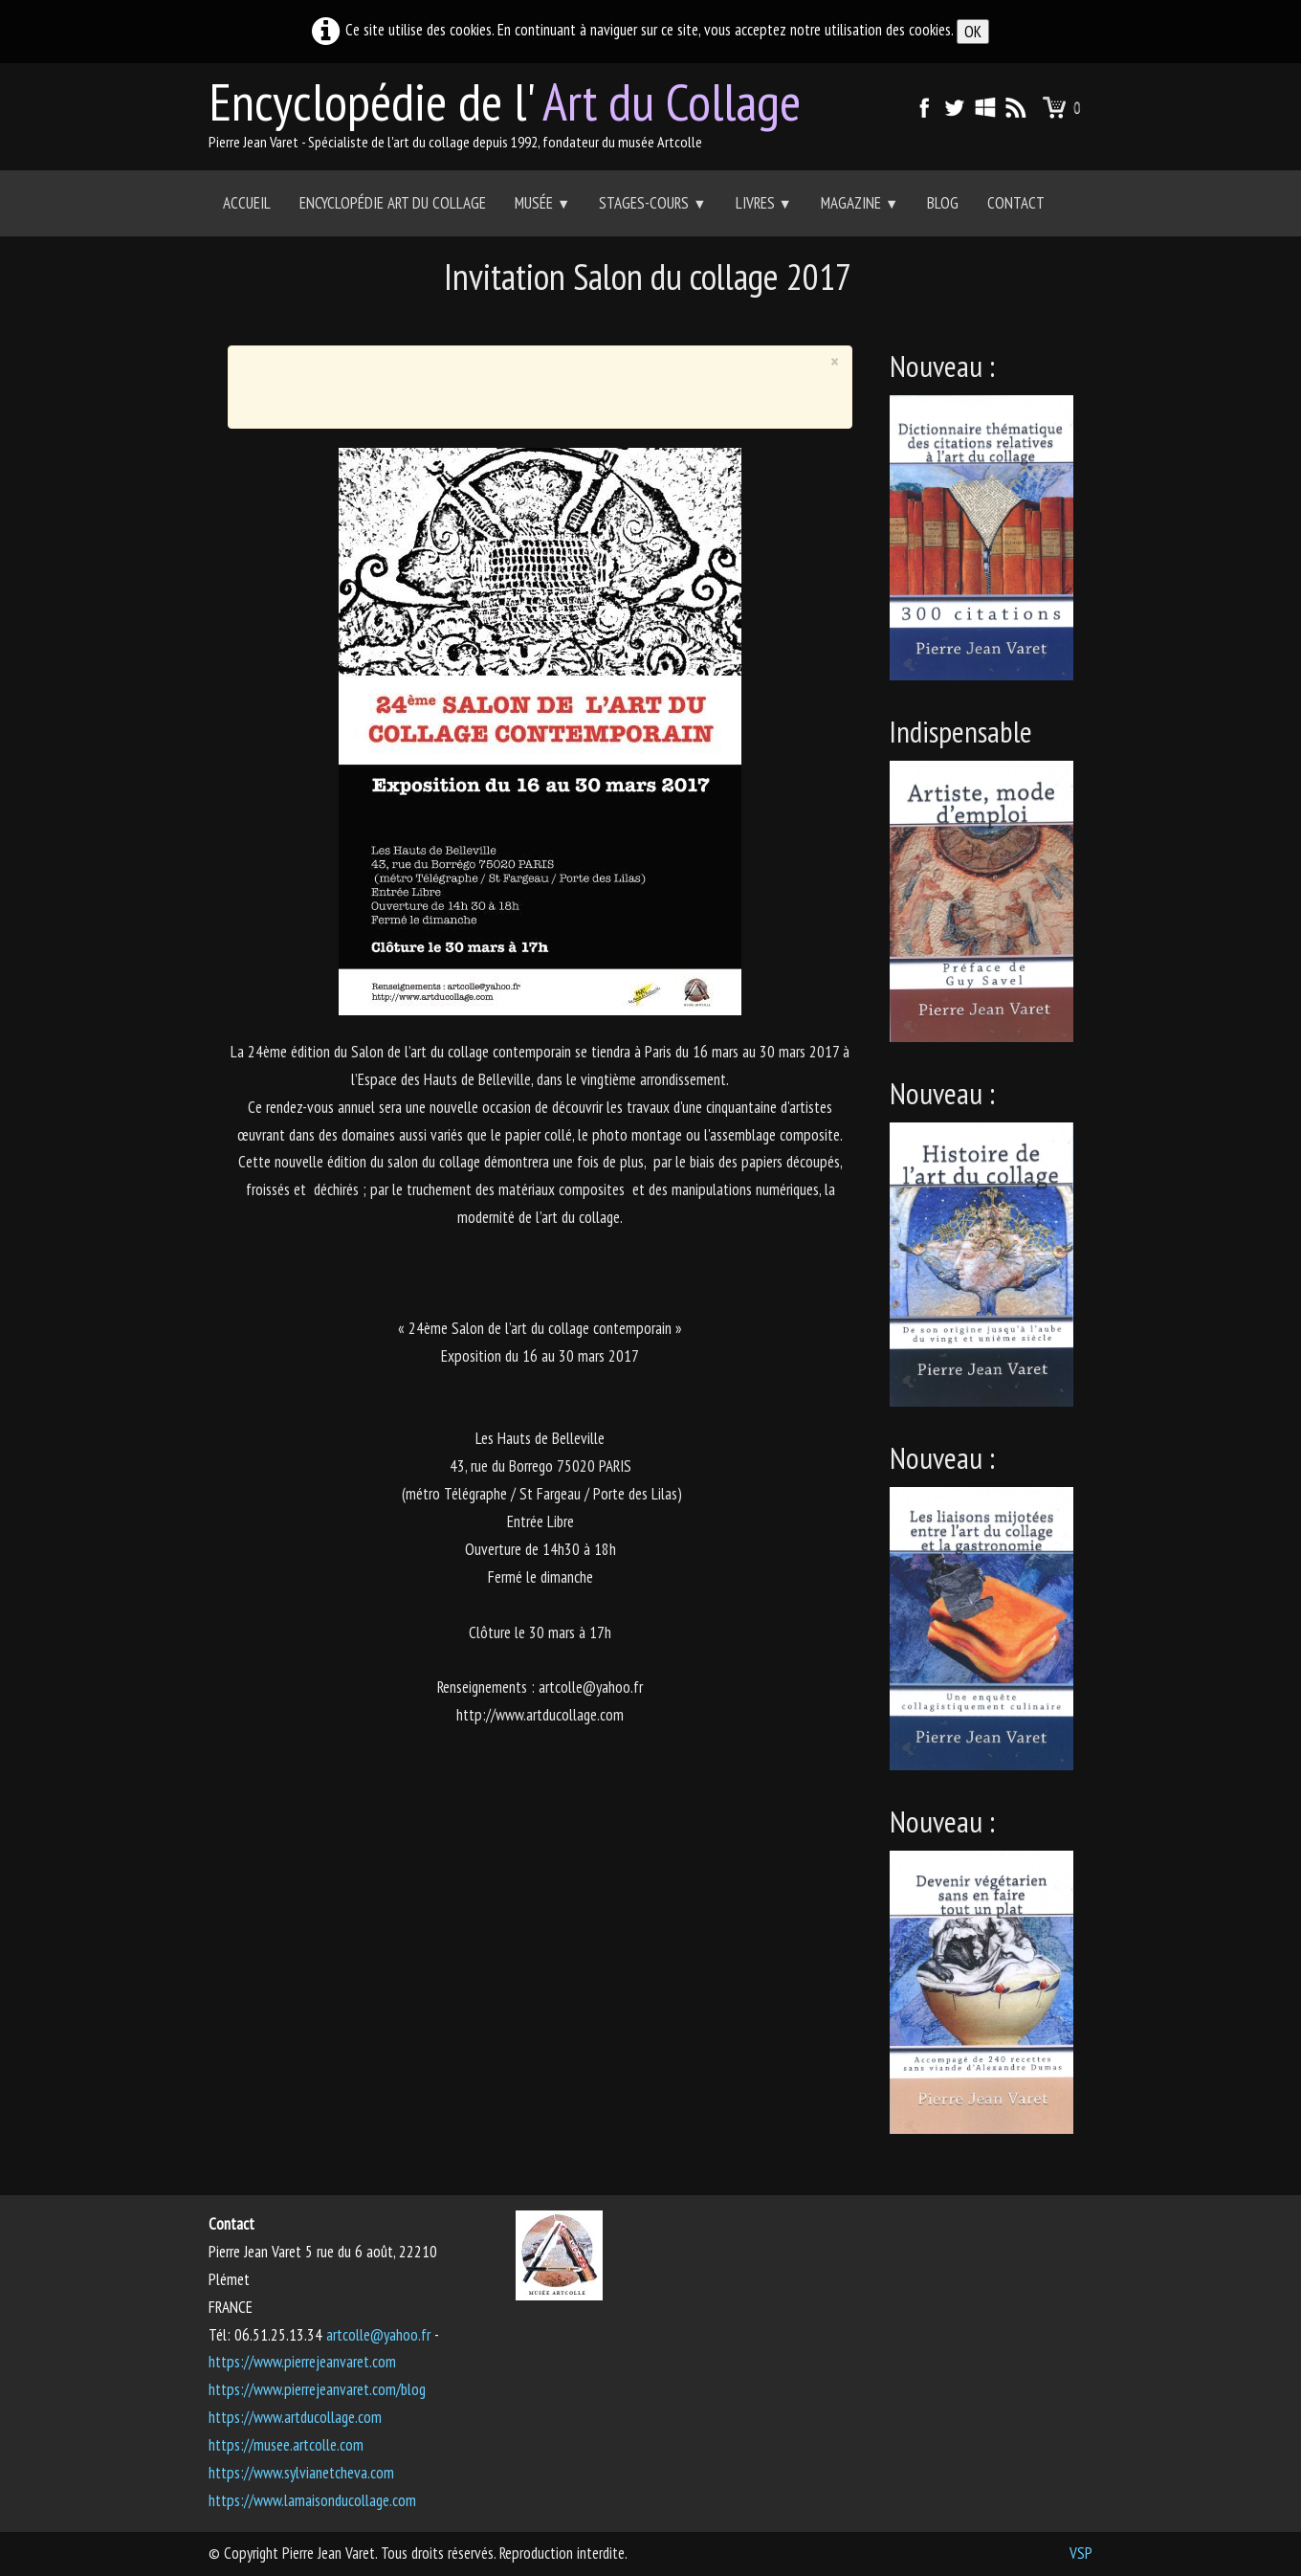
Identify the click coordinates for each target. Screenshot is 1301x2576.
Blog (943, 202)
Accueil (247, 202)
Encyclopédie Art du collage (392, 202)
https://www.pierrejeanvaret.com (302, 2361)
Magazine (859, 202)
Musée (542, 202)
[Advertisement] (650, 321)
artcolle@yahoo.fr (378, 2334)
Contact (1016, 202)
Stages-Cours (652, 202)
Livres (764, 202)
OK (972, 31)
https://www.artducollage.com (295, 2417)
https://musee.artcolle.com (286, 2444)
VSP (1080, 2553)
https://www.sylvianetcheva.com (301, 2472)
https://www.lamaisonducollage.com (312, 2500)
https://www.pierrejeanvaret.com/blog (317, 2389)
